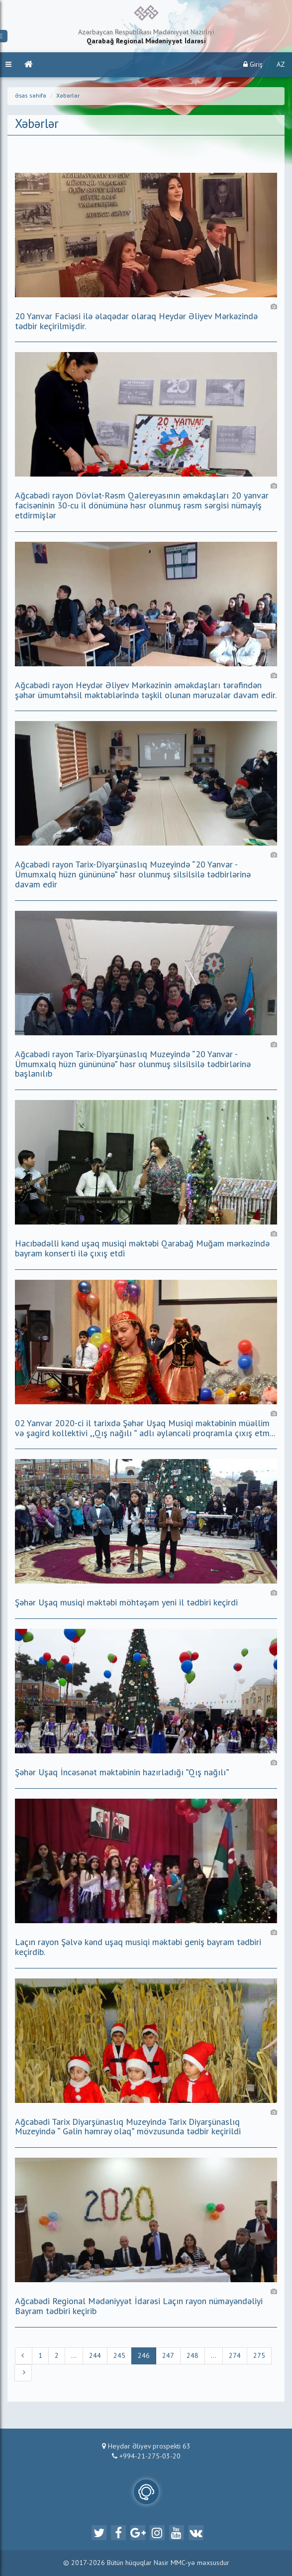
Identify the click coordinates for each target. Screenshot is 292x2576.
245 (119, 2355)
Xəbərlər (68, 96)
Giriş (253, 64)
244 (95, 2355)
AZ (281, 64)
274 (235, 2355)
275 (259, 2355)
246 (144, 2355)
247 (168, 2355)
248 (192, 2355)
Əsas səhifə (30, 96)
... (74, 2355)
